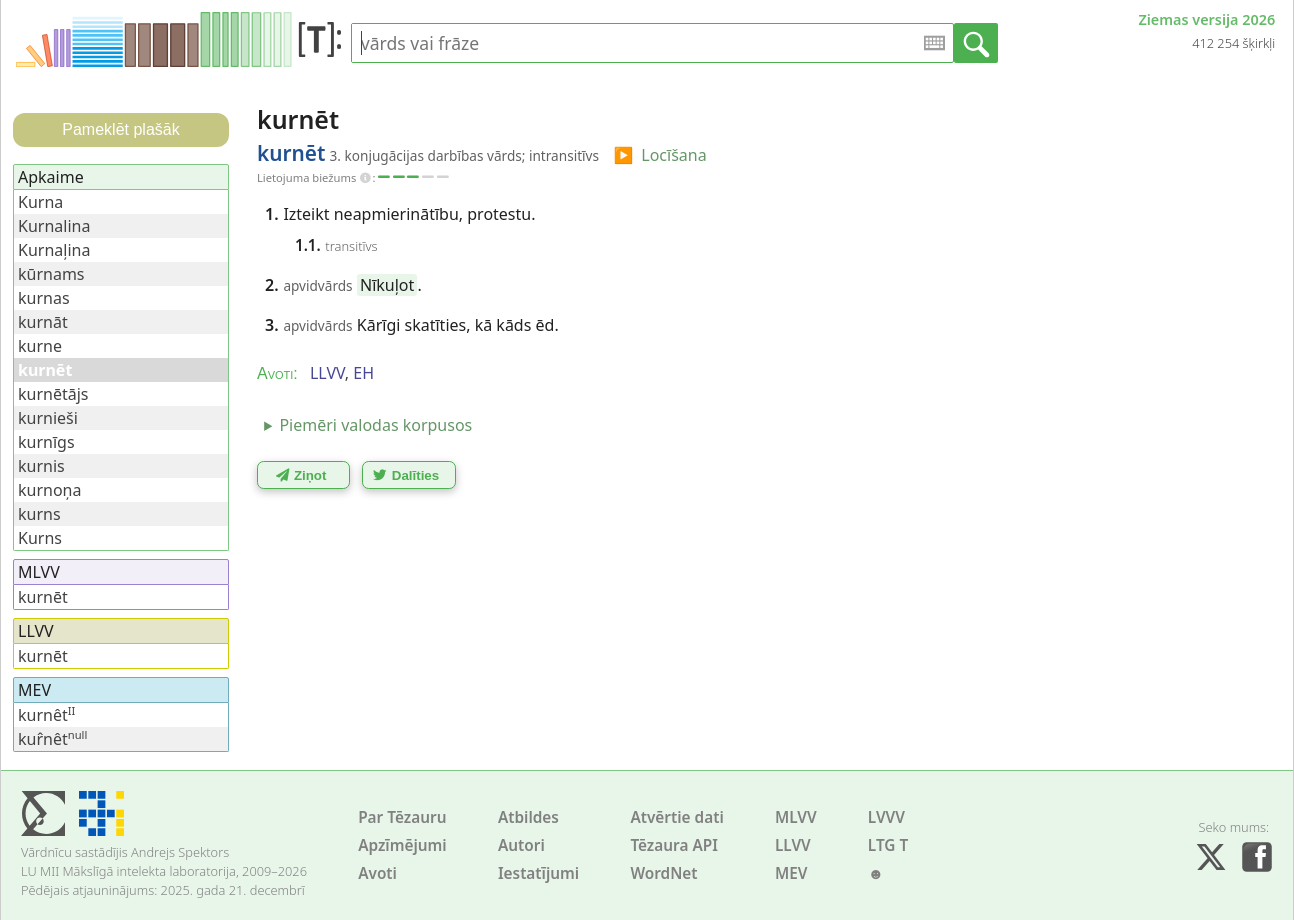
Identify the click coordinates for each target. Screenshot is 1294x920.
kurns (39, 514)
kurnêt (46, 715)
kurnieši (48, 418)
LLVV (793, 845)
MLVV (796, 817)
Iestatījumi (538, 873)
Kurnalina (54, 226)
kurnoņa (49, 490)
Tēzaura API (674, 845)
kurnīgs (46, 442)
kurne (40, 346)
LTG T (888, 845)
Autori (521, 845)
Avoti (377, 873)
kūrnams (51, 274)
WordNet (663, 873)
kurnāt (43, 322)
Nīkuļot (387, 285)
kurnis (41, 466)
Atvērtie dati (676, 817)
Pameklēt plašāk (120, 129)
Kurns (40, 538)
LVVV (886, 817)
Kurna (40, 202)
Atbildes (528, 817)
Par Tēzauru (402, 817)
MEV (791, 873)
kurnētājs (53, 394)
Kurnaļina (54, 250)
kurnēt (43, 597)
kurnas (44, 298)
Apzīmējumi (402, 845)
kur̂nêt (52, 739)
